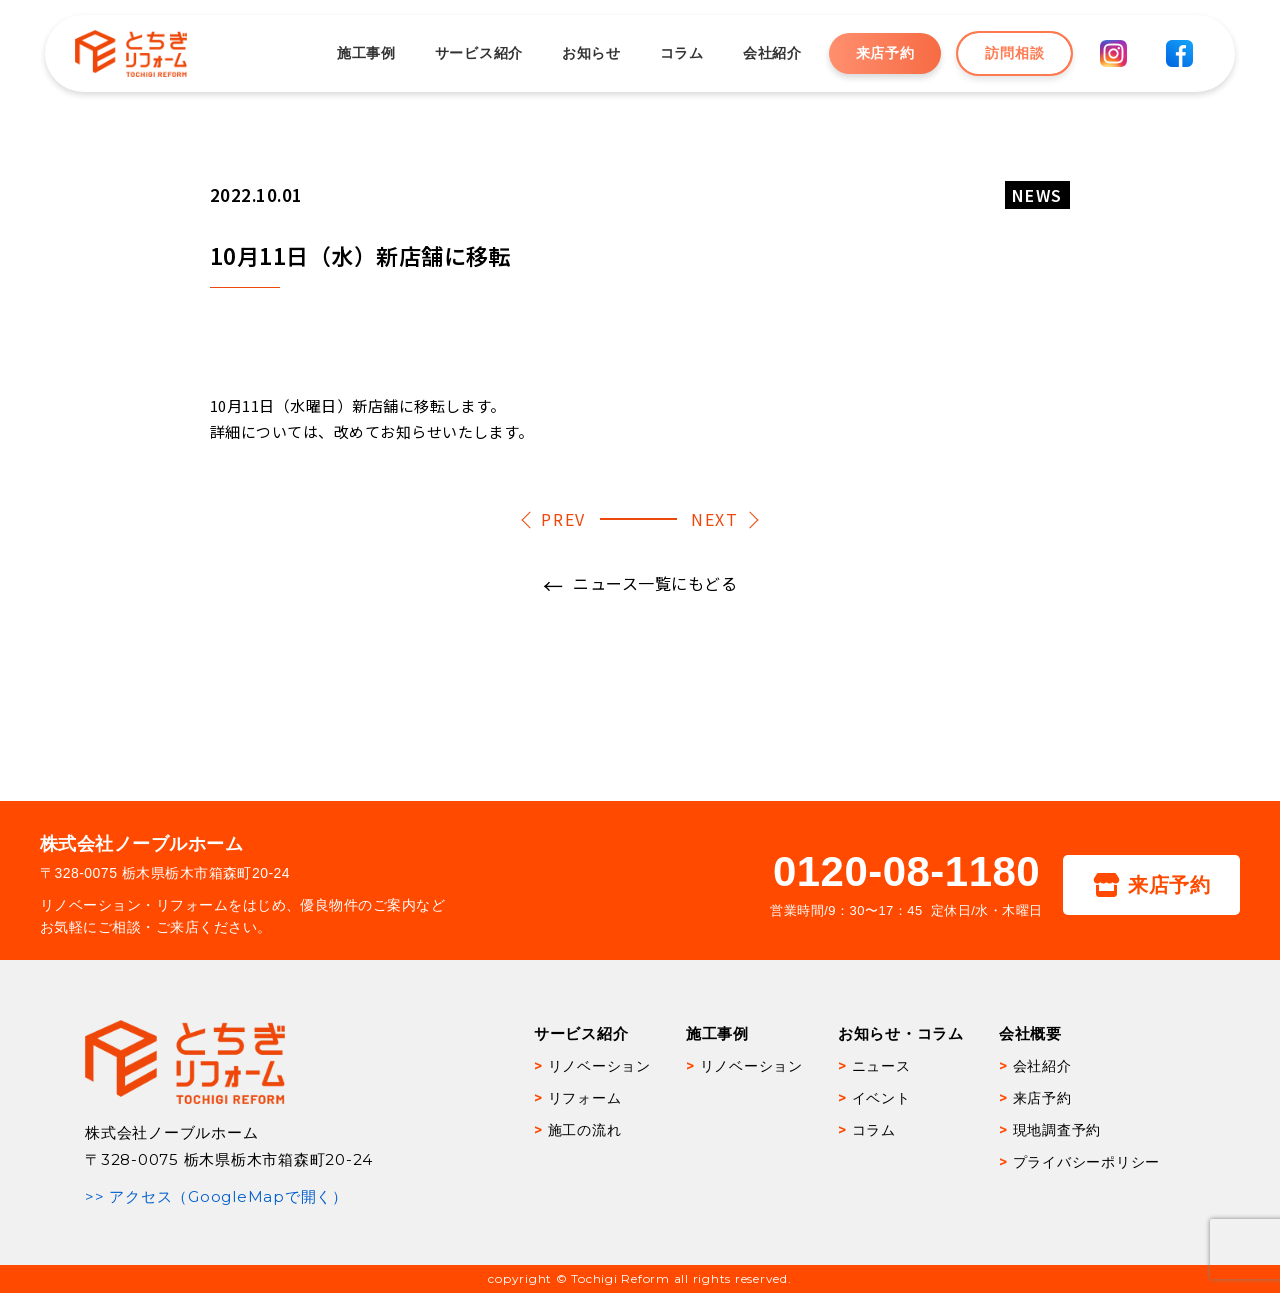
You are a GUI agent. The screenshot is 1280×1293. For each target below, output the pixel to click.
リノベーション (599, 1066)
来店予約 (885, 53)
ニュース (881, 1066)
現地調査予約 (1057, 1130)
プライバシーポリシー (1087, 1162)
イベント (881, 1098)
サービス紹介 (479, 53)
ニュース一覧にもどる (655, 583)
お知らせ (591, 53)
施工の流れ (585, 1130)
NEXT (714, 519)
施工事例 (366, 53)
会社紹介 (772, 53)
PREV (563, 519)
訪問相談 (1014, 53)
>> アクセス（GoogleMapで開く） (216, 1196)
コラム (682, 53)
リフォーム (585, 1098)
